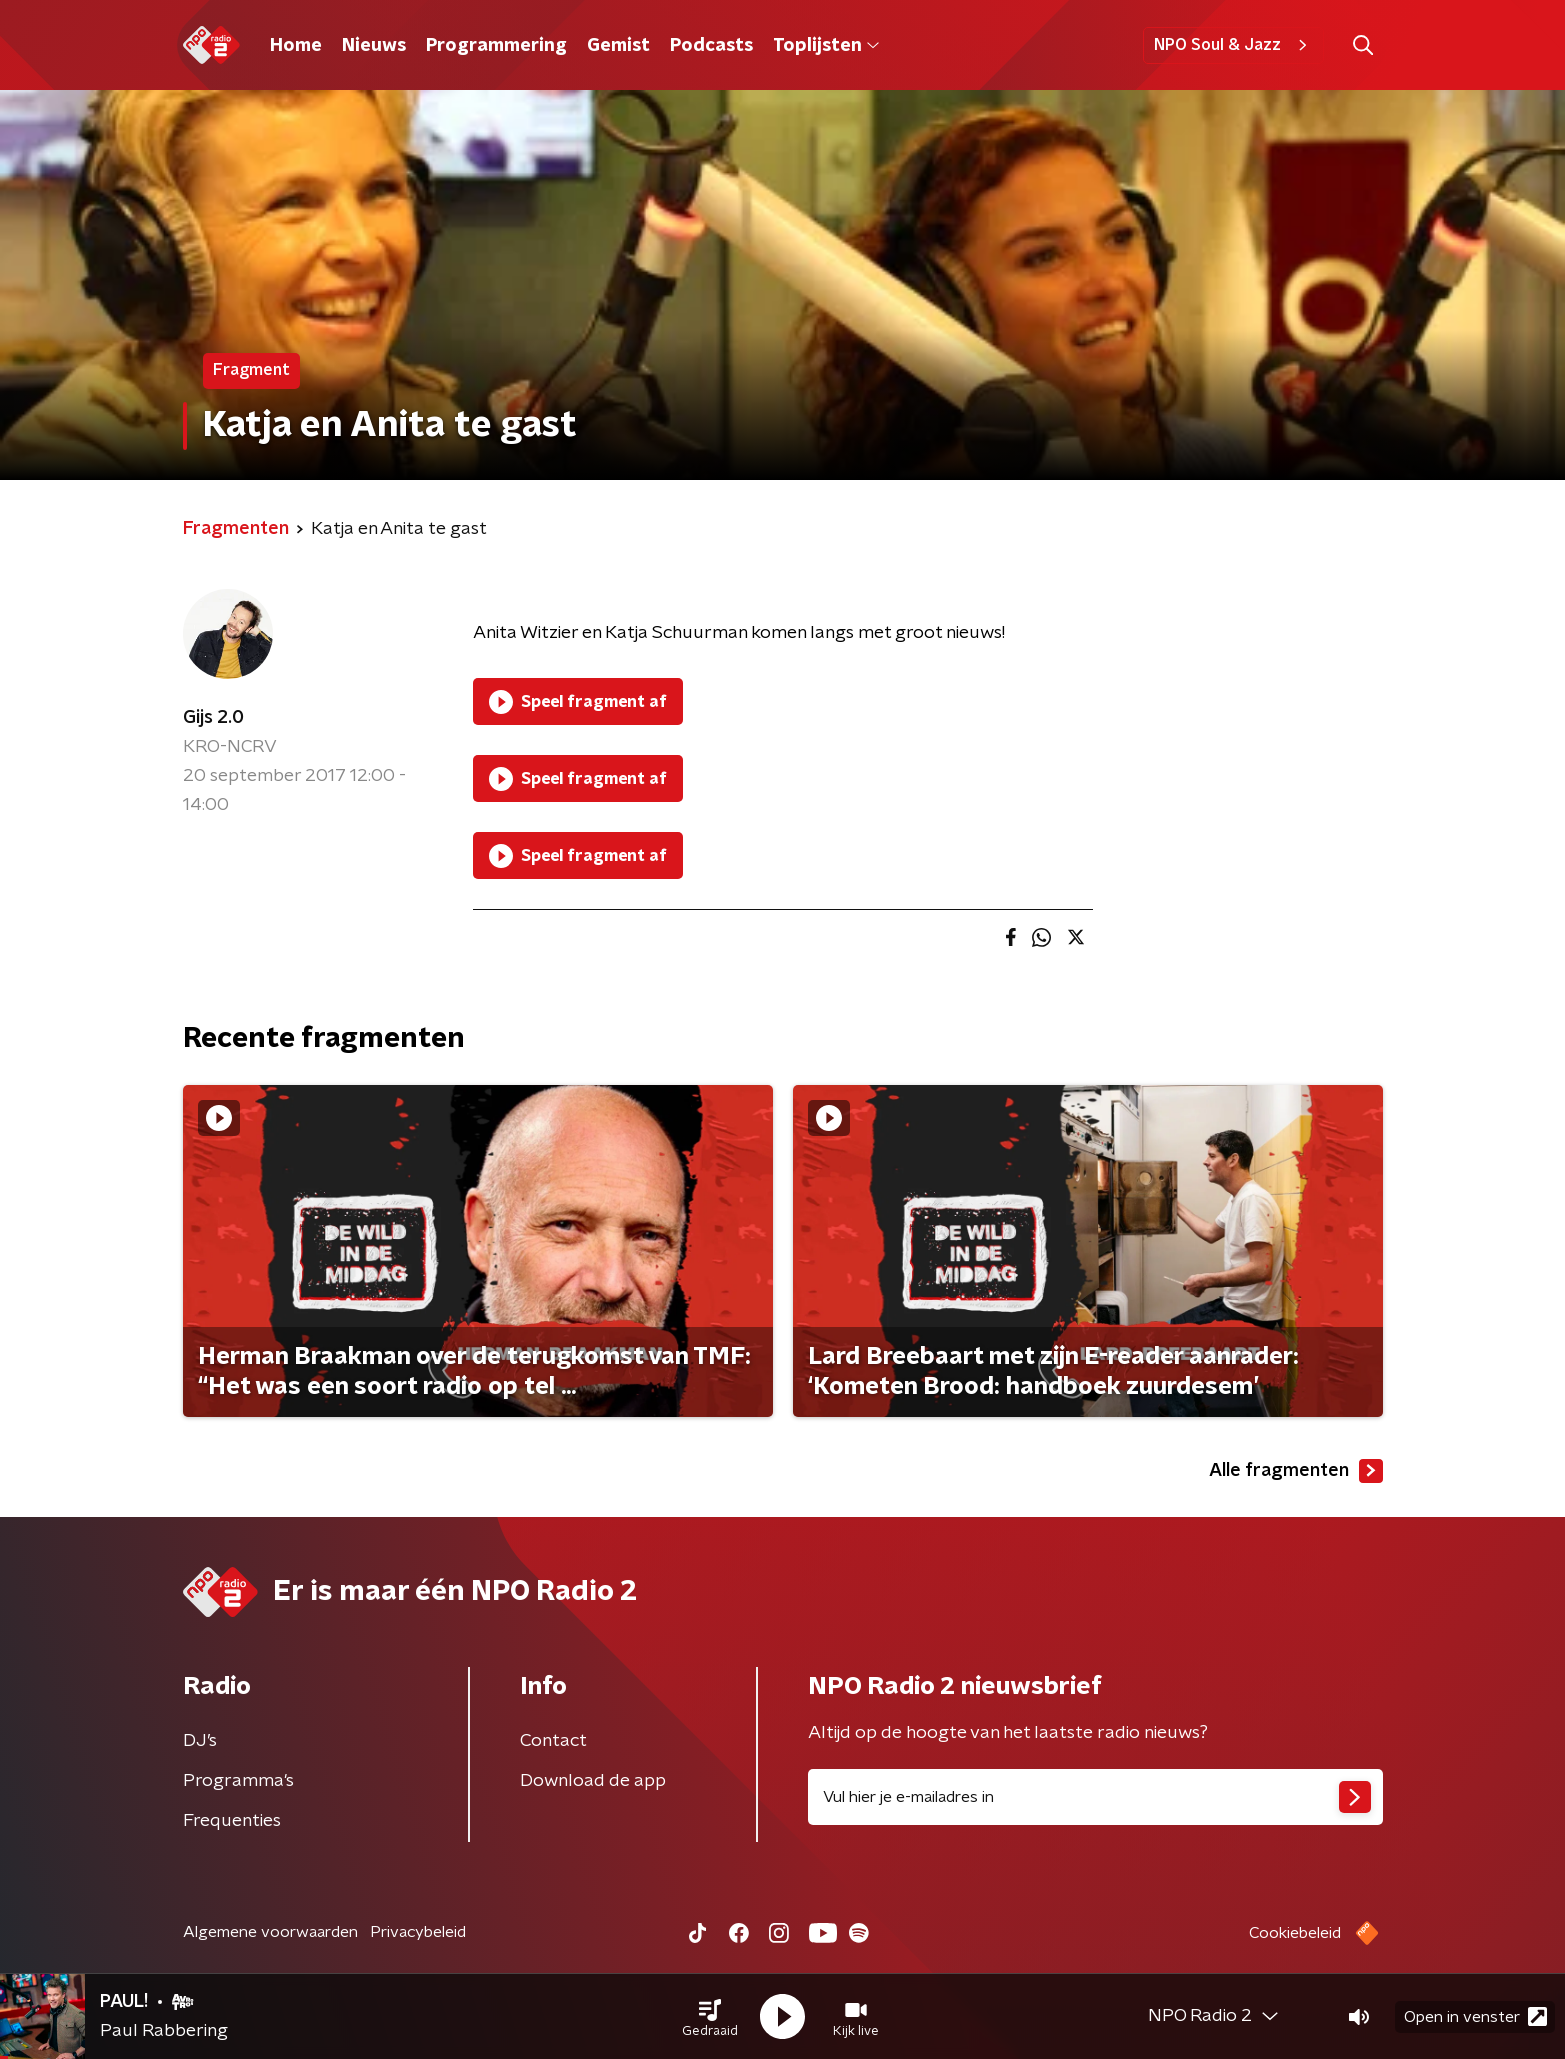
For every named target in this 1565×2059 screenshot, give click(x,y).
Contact (553, 1741)
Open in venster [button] (1475, 2016)
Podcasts (711, 46)
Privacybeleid (418, 1932)
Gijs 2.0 (213, 718)
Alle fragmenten (1296, 1471)
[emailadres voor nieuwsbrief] (1095, 1797)
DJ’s (200, 1741)
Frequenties (232, 1821)
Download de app (593, 1781)
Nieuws (374, 46)
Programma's (238, 1781)
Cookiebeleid (1295, 1933)
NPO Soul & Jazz (1233, 45)
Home (296, 46)
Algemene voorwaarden (270, 1932)
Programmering (496, 46)
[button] (710, 2017)
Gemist (618, 46)
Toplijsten (826, 46)
